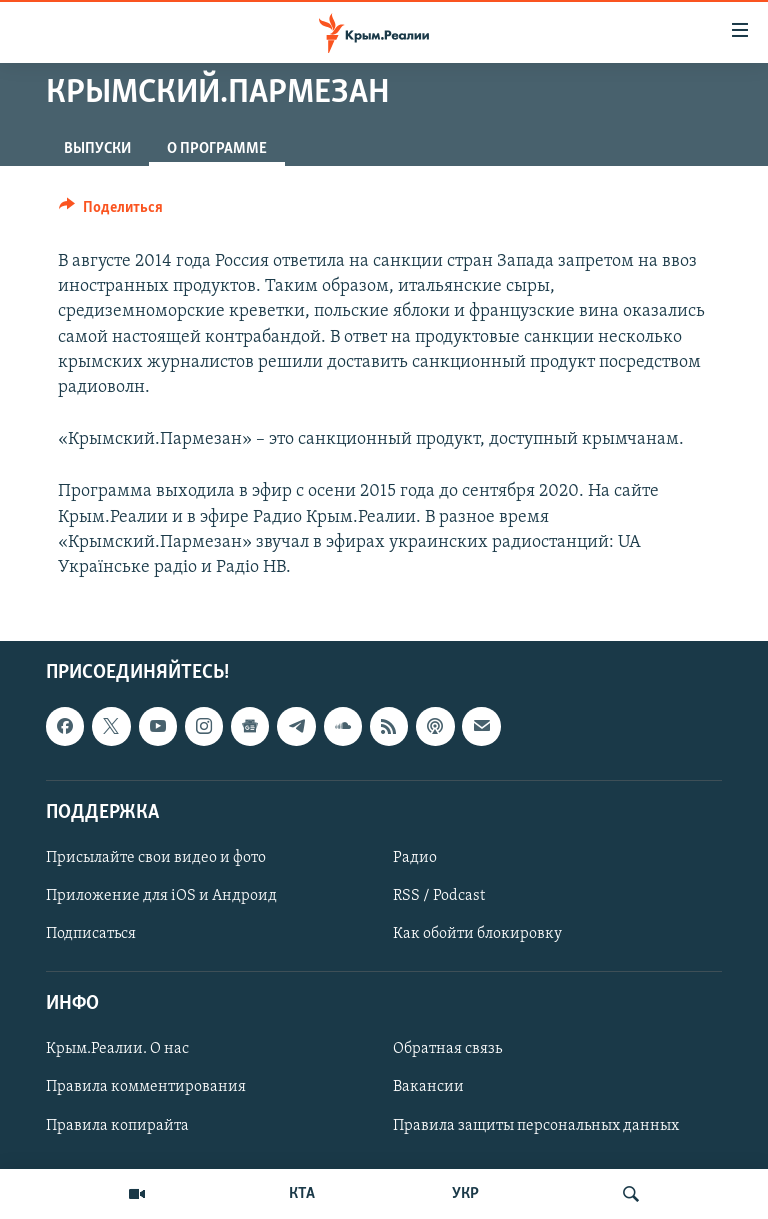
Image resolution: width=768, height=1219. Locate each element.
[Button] (111, 212)
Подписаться (91, 934)
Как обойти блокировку (477, 934)
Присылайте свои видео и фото (156, 858)
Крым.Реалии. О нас (117, 1050)
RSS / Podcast (439, 896)
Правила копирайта (117, 1126)
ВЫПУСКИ (97, 149)
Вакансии (428, 1088)
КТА (302, 1194)
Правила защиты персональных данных (536, 1126)
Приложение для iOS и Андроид (161, 896)
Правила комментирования (146, 1088)
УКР (465, 1194)
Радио (415, 858)
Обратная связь (447, 1050)
